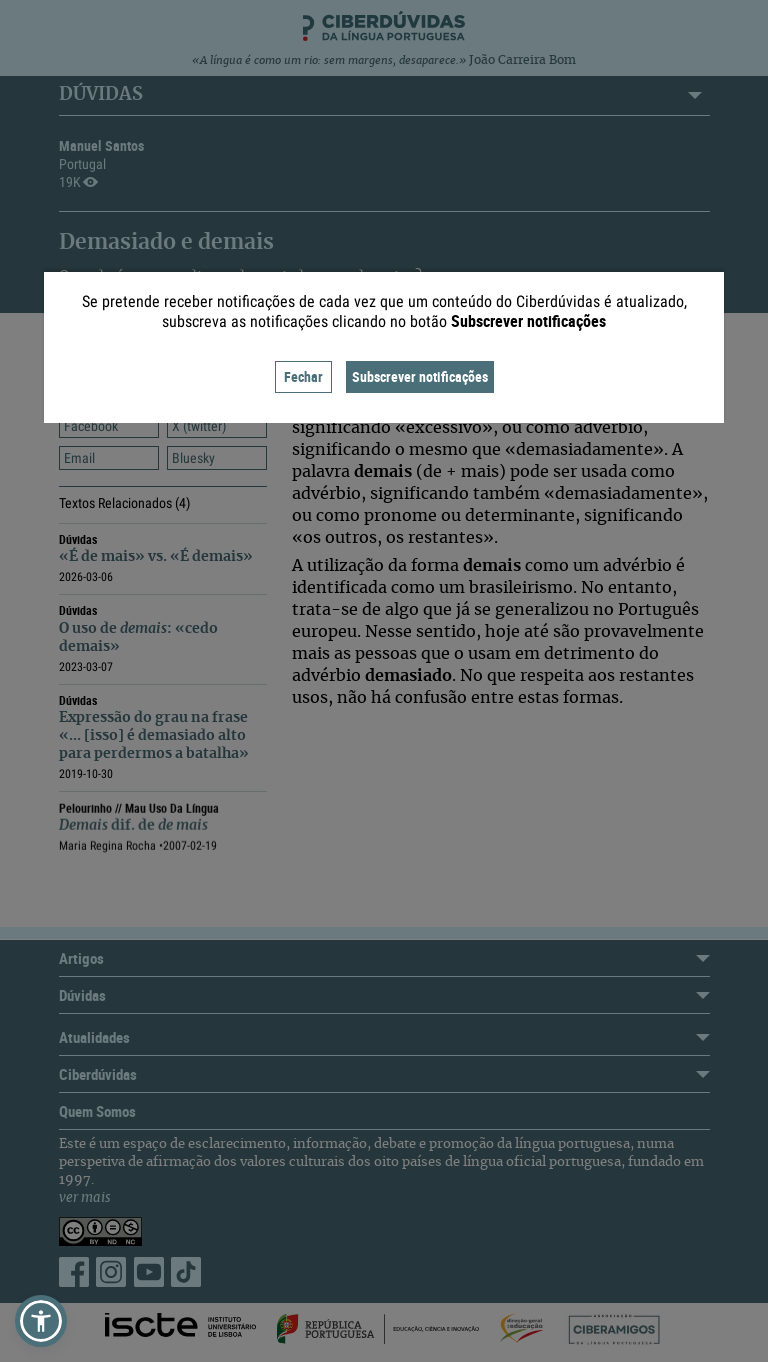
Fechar (303, 376)
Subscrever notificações (420, 376)
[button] (41, 1321)
